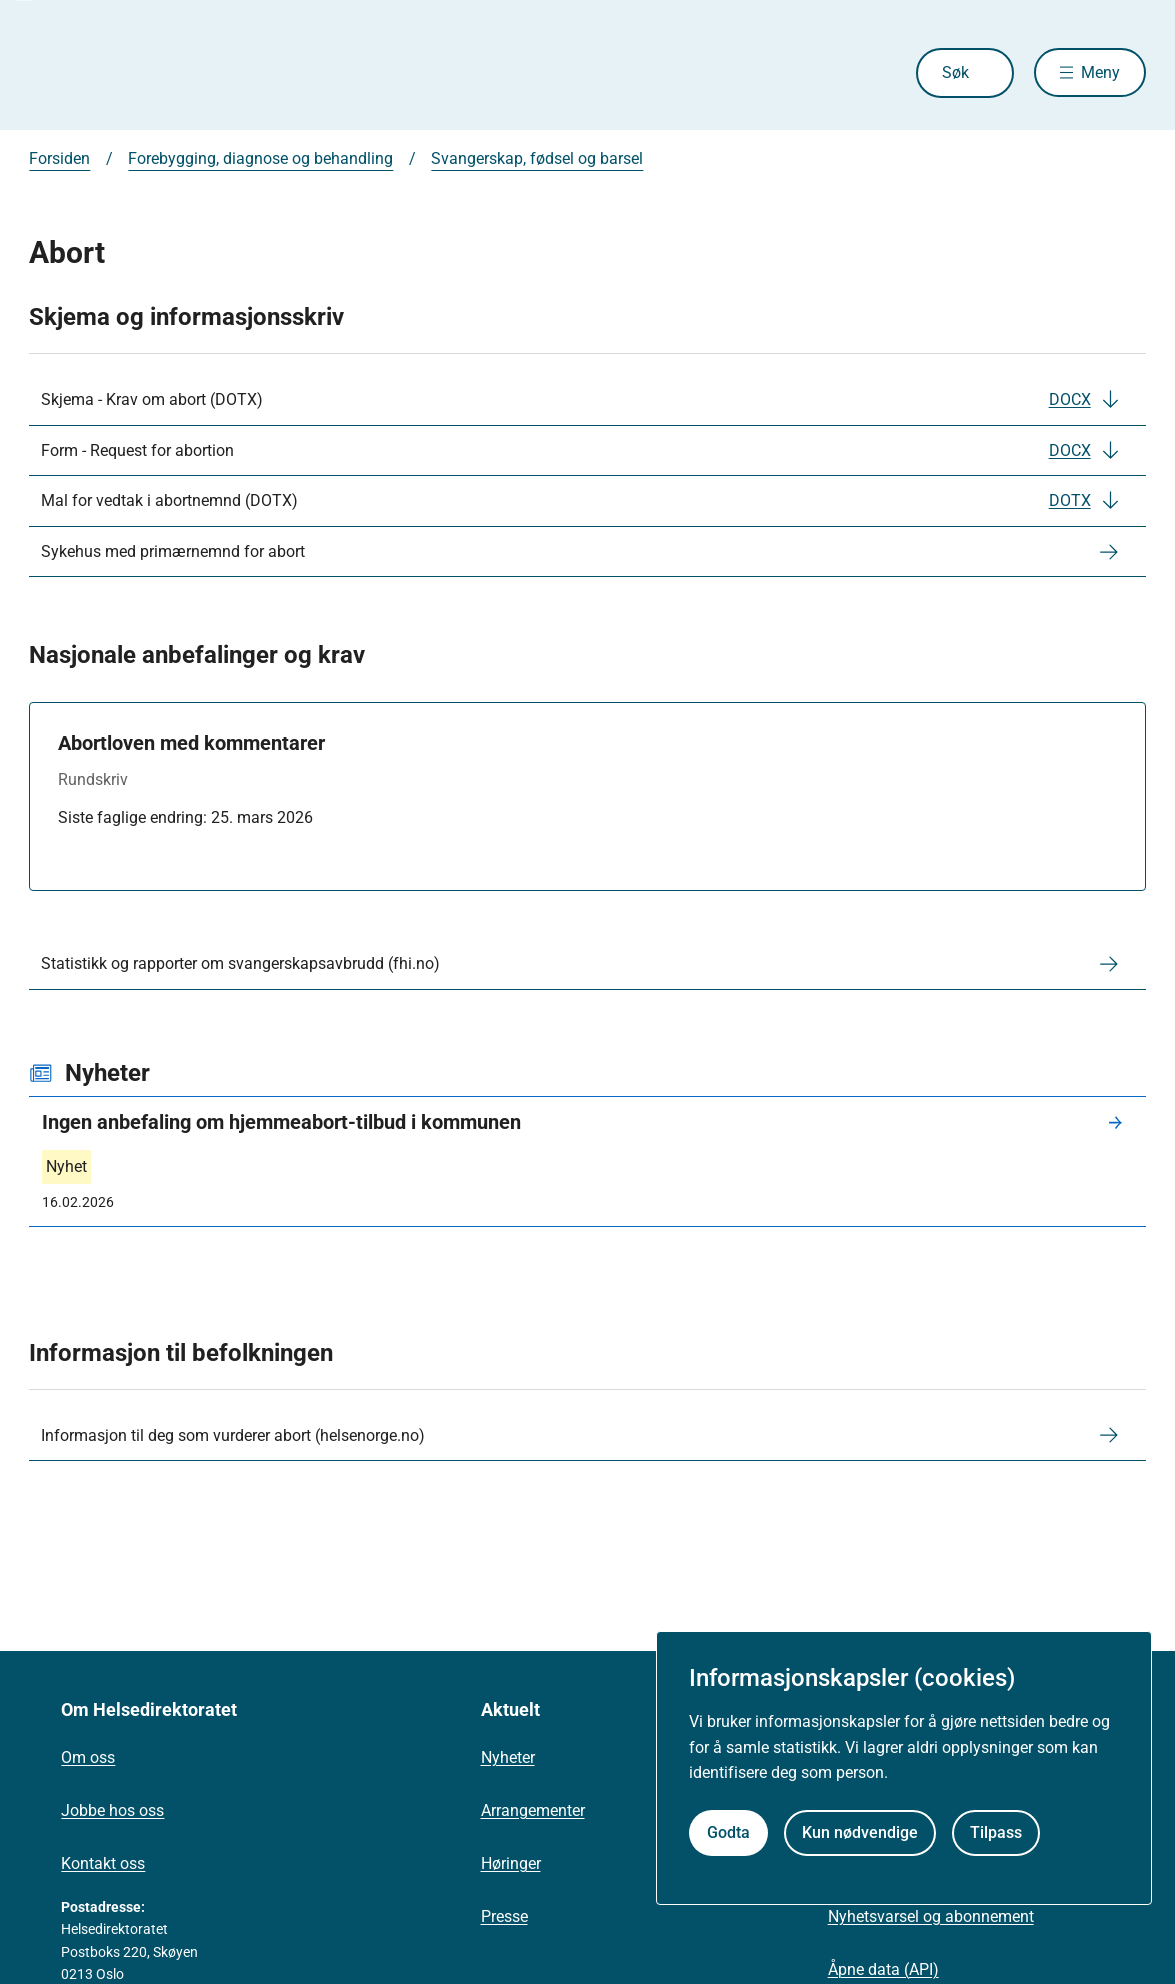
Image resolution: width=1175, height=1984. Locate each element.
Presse (504, 1916)
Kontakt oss (103, 1863)
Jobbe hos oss (112, 1810)
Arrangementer (533, 1810)
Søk (954, 72)
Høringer (511, 1863)
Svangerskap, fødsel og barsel (537, 158)
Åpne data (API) (883, 1969)
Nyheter (508, 1757)
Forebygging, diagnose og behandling (260, 158)
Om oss (88, 1757)
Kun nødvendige (860, 1832)
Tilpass (996, 1832)
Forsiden (59, 158)
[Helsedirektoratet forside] (173, 73)
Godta (728, 1832)
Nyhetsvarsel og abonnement (931, 1916)
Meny (1100, 72)
